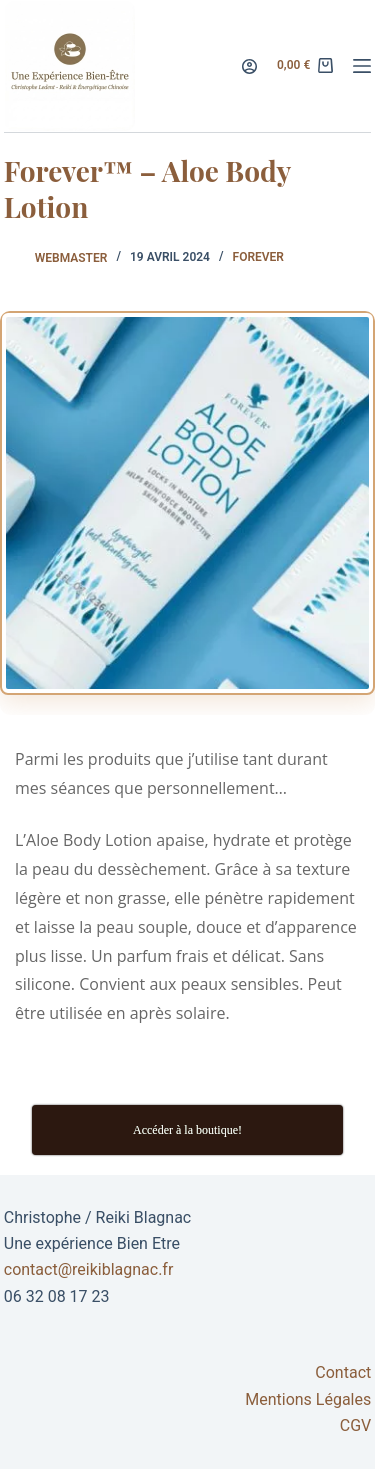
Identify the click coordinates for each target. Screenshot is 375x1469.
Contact (343, 1372)
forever (258, 257)
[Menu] (362, 66)
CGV (356, 1425)
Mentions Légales (308, 1399)
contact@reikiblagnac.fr (89, 1269)
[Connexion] (249, 66)
